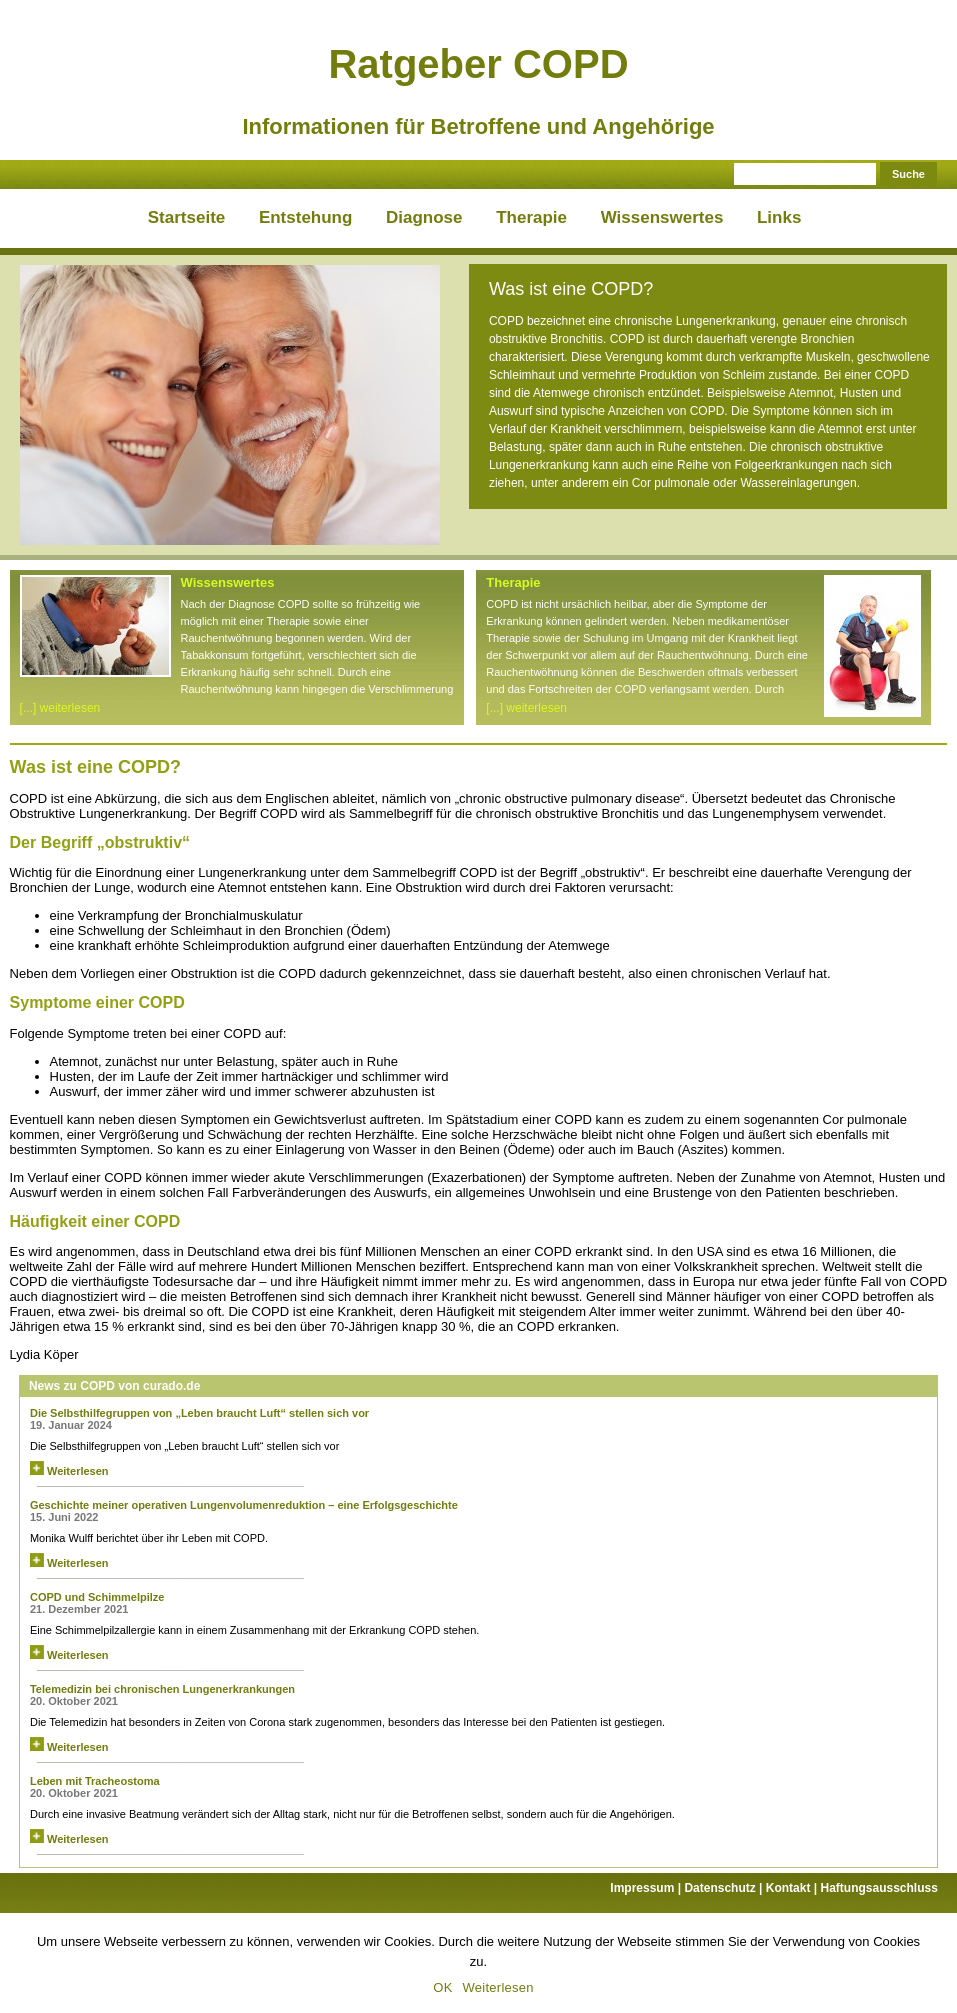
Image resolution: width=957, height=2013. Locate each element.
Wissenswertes (662, 217)
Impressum (647, 1888)
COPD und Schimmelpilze (97, 1597)
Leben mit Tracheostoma (95, 1781)
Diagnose (424, 217)
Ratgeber (478, 64)
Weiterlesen (69, 1471)
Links (779, 217)
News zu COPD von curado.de (114, 1386)
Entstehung (306, 217)
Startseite (186, 217)
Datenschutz (724, 1888)
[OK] (932, 1965)
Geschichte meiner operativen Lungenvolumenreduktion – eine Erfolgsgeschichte (244, 1505)
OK (442, 1987)
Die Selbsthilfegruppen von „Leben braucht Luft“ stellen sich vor (199, 1413)
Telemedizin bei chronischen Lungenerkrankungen (162, 1689)
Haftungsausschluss (878, 1888)
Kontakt (793, 1888)
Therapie (531, 217)
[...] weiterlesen (60, 708)
